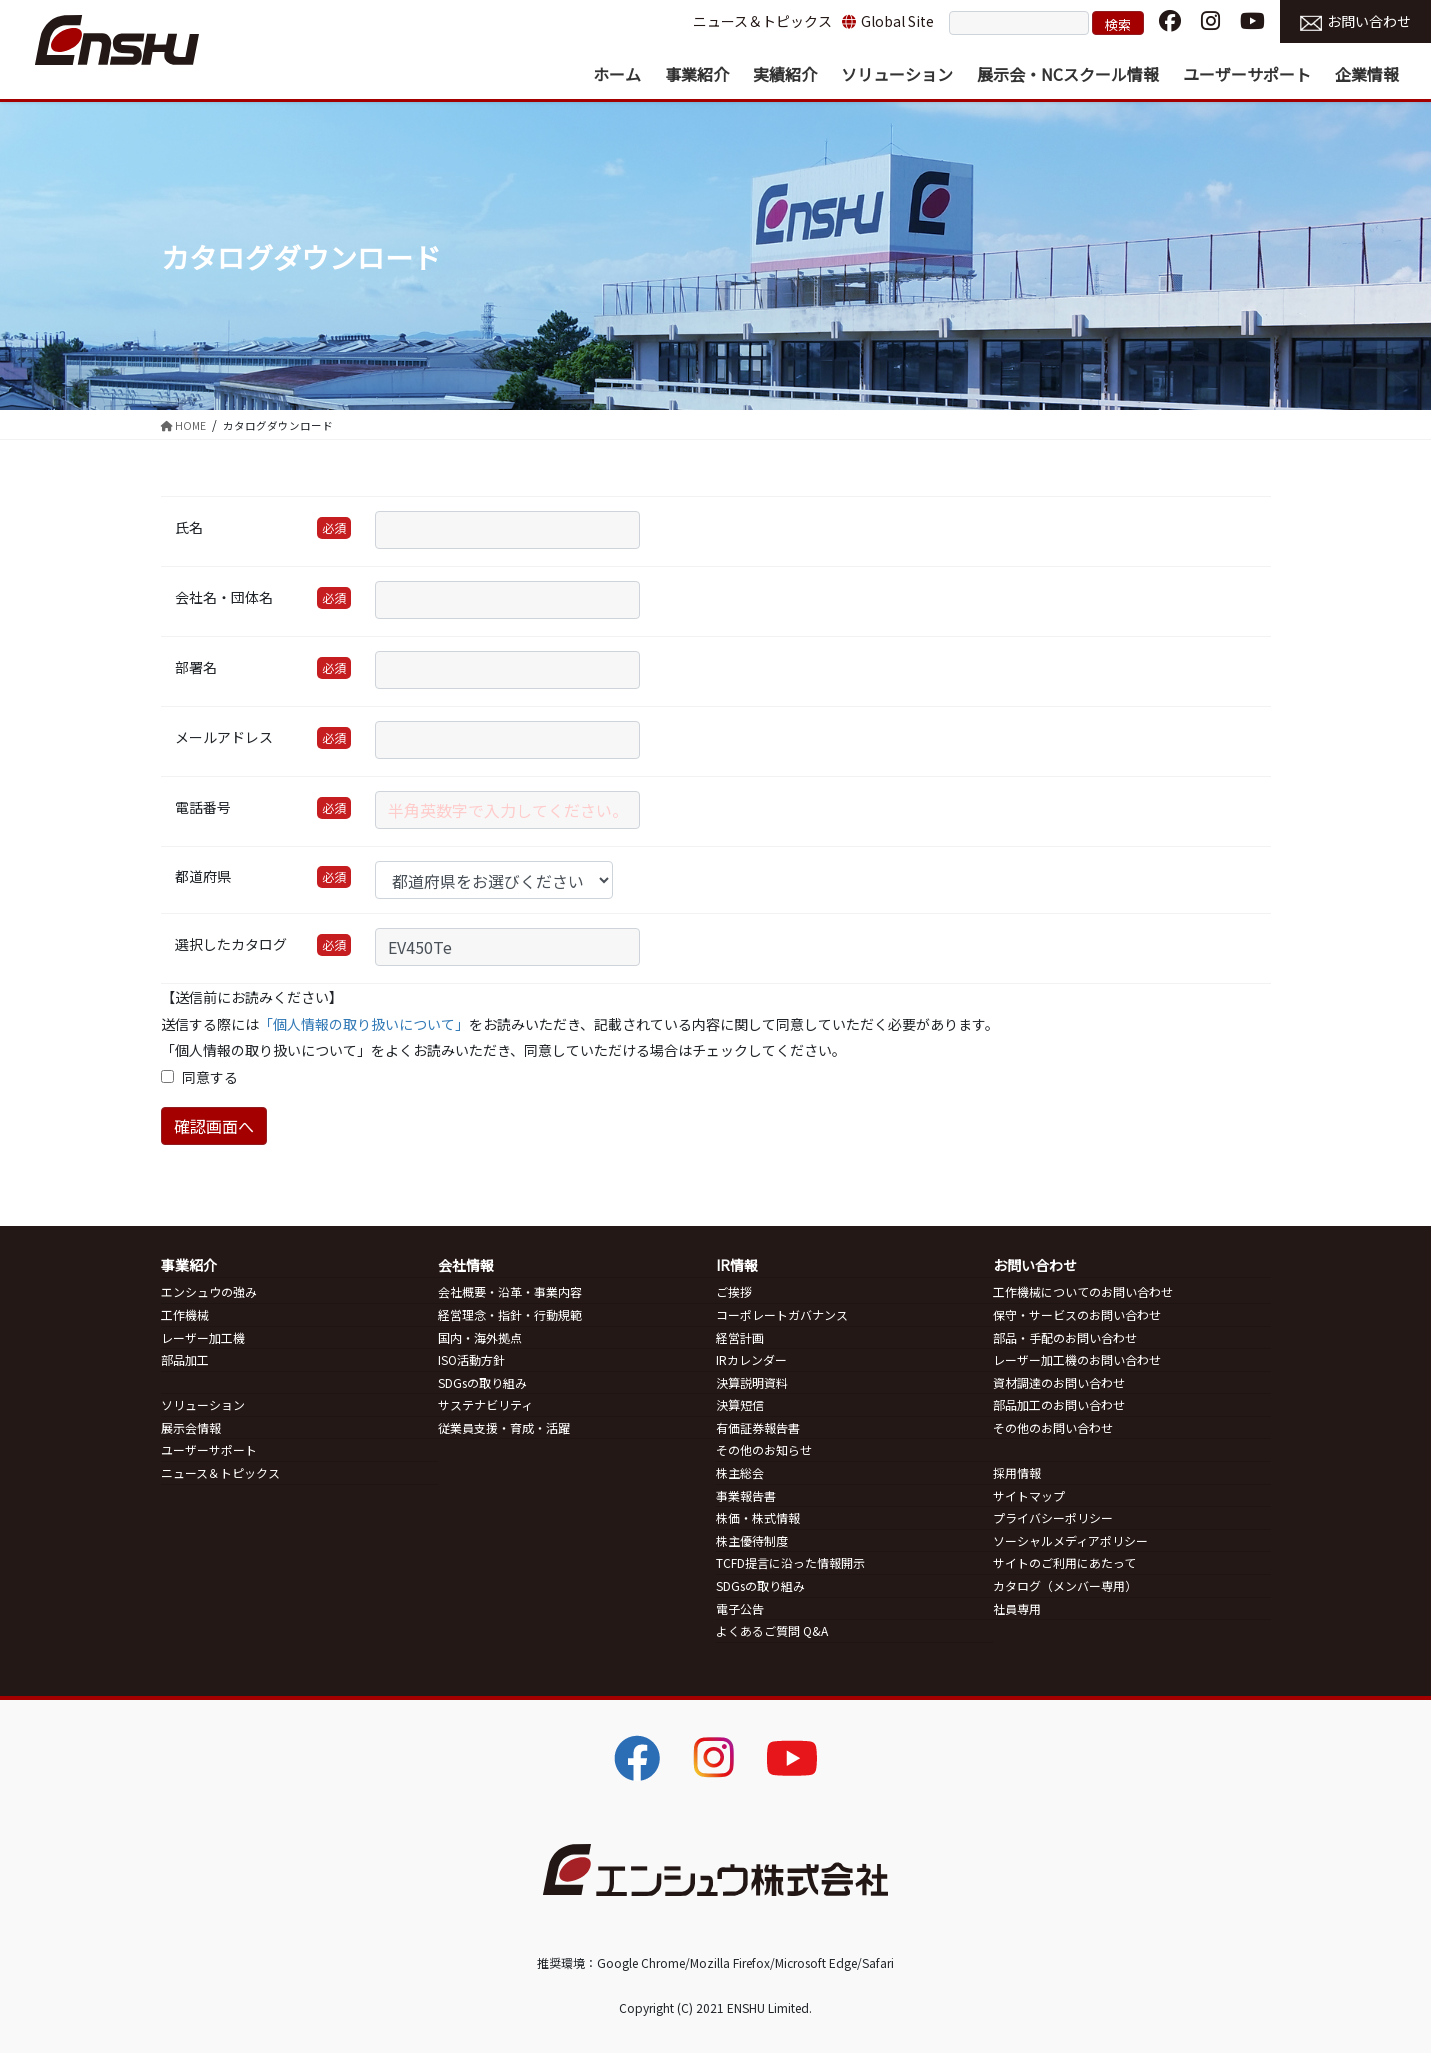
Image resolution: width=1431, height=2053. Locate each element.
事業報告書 (746, 1495)
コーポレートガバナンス (782, 1314)
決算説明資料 (752, 1382)
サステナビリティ (485, 1404)
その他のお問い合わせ (1053, 1427)
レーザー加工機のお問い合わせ (1077, 1359)
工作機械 (185, 1314)
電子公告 (740, 1608)
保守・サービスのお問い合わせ (1077, 1314)
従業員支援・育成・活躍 (504, 1427)
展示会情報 (191, 1427)
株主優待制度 (752, 1540)
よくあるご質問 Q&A (772, 1630)
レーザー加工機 (203, 1337)
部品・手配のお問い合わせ (1065, 1337)
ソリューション (203, 1404)
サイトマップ (1029, 1495)
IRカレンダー (751, 1359)
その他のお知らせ (764, 1449)
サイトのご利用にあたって (1064, 1562)
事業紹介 (189, 1265)
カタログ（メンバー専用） (1065, 1585)
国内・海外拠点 (480, 1337)
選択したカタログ (231, 944)
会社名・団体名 (224, 597)
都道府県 (203, 876)
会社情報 (466, 1265)
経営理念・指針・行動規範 (510, 1314)
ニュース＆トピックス (762, 21)
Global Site (888, 21)
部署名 (196, 667)
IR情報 (737, 1265)
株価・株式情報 (758, 1517)
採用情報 (1017, 1472)
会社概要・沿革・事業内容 (510, 1291)
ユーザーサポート (209, 1449)
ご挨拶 (734, 1291)
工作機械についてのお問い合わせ (1083, 1291)
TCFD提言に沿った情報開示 (790, 1562)
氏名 (189, 527)
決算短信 (740, 1404)
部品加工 (185, 1359)
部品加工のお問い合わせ (1059, 1404)
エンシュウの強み (209, 1291)
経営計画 (740, 1337)
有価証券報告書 (758, 1427)
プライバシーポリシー (1053, 1517)
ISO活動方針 (471, 1359)
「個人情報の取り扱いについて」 (364, 1024)
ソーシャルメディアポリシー (1070, 1540)
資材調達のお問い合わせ (1059, 1382)
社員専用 (1017, 1608)
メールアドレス (224, 737)
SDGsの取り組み (482, 1382)
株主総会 (740, 1472)
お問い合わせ (1355, 21)
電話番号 (203, 807)
